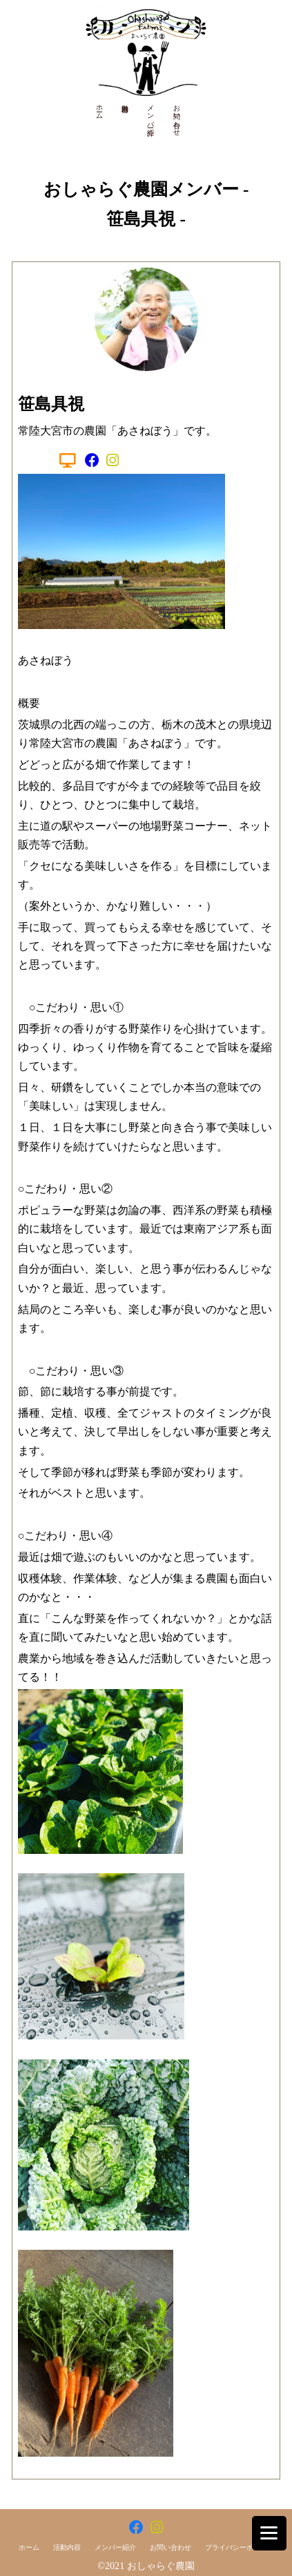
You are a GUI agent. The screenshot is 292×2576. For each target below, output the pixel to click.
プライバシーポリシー (239, 2547)
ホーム (99, 108)
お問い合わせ (176, 116)
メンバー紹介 (151, 112)
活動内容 (67, 2547)
